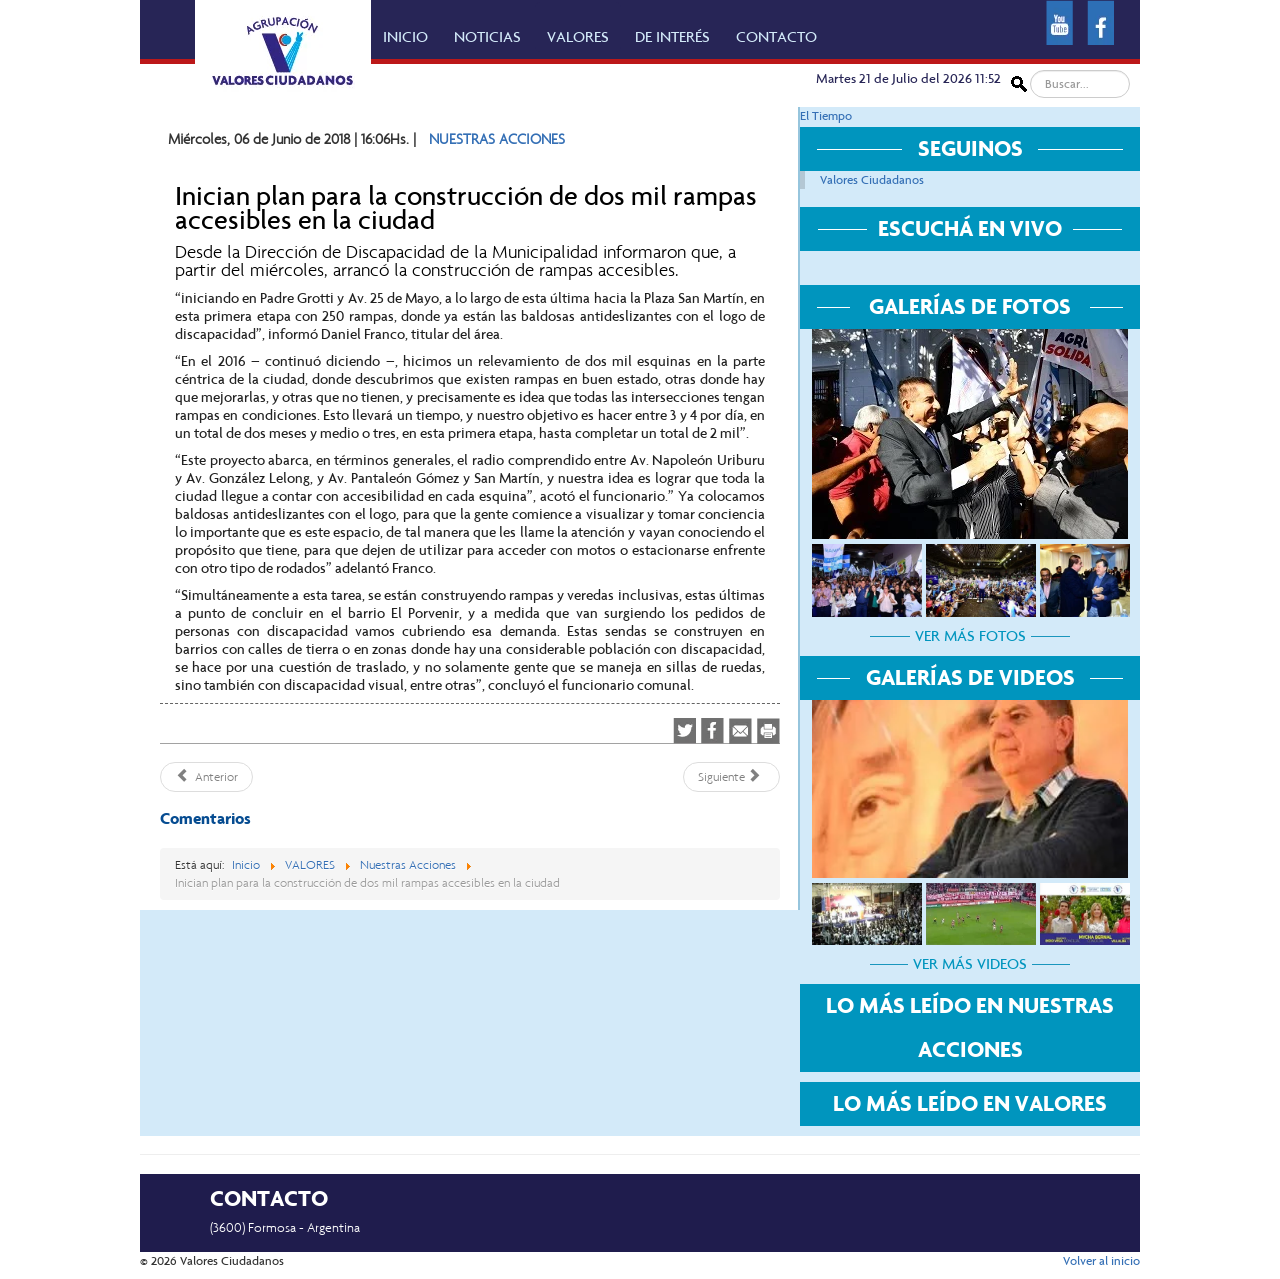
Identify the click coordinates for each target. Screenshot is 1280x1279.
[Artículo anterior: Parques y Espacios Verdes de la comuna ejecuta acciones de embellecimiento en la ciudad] (206, 777)
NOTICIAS (487, 37)
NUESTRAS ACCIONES (497, 139)
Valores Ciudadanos (872, 180)
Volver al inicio (1101, 1261)
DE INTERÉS (672, 37)
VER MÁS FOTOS (970, 636)
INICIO (405, 37)
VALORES (578, 37)
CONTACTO (776, 37)
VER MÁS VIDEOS (970, 964)
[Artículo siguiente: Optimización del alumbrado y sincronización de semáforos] (731, 777)
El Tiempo (826, 116)
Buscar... (1027, 70)
